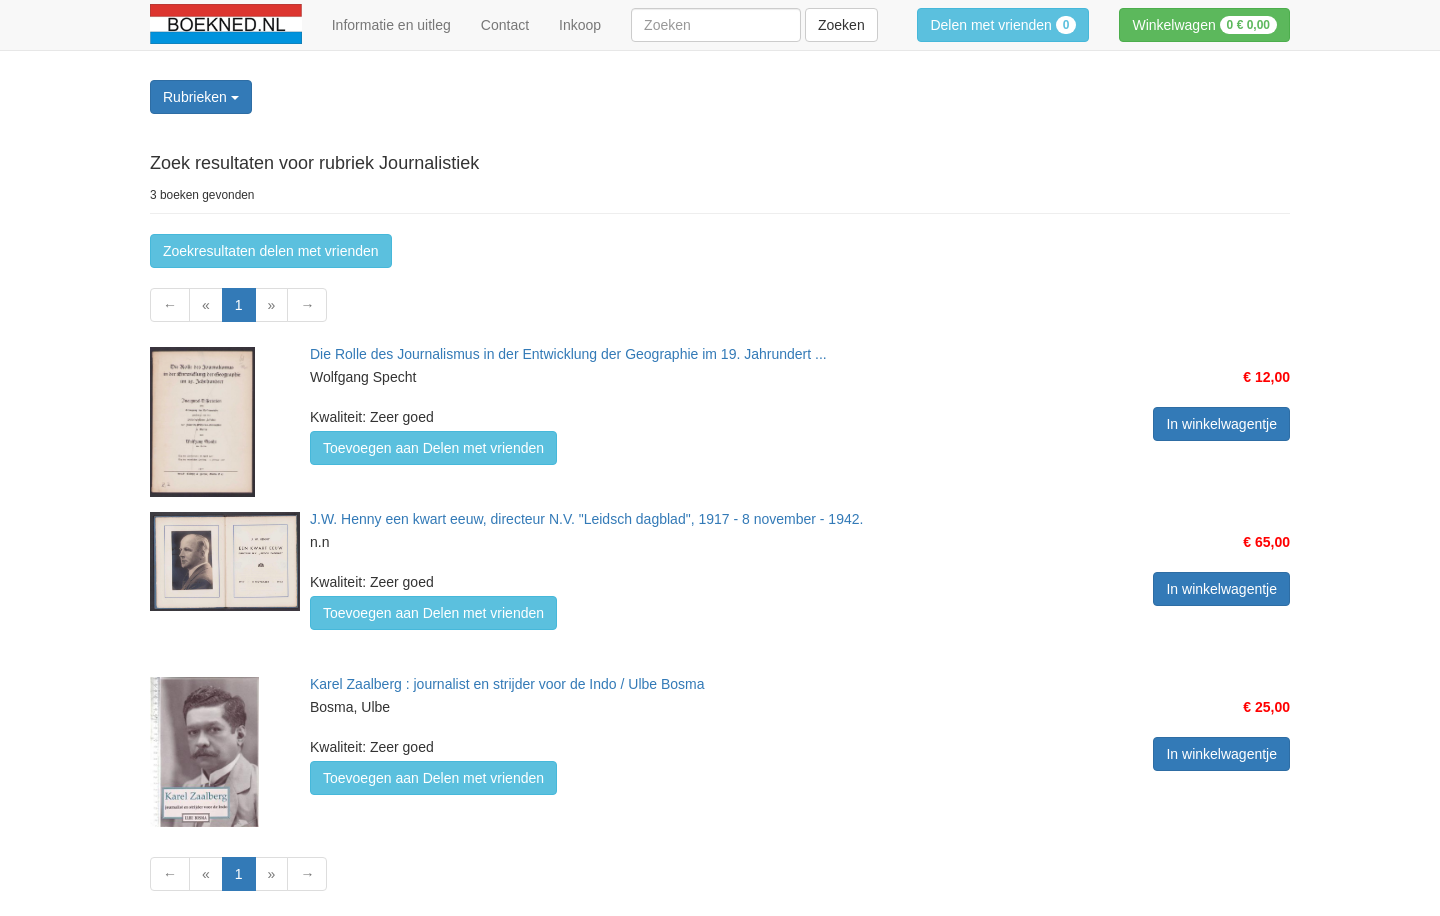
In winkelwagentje (1221, 424)
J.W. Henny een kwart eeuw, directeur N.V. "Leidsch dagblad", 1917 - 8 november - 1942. (586, 519)
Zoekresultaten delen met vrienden (271, 251)
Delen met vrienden (1003, 25)
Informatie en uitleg (391, 25)
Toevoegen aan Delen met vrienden (433, 448)
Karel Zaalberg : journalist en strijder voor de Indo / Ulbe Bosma (507, 684)
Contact (505, 25)
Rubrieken (201, 97)
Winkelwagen (1204, 25)
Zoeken (841, 25)
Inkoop (580, 25)
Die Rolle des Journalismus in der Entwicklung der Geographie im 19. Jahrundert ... (568, 354)
